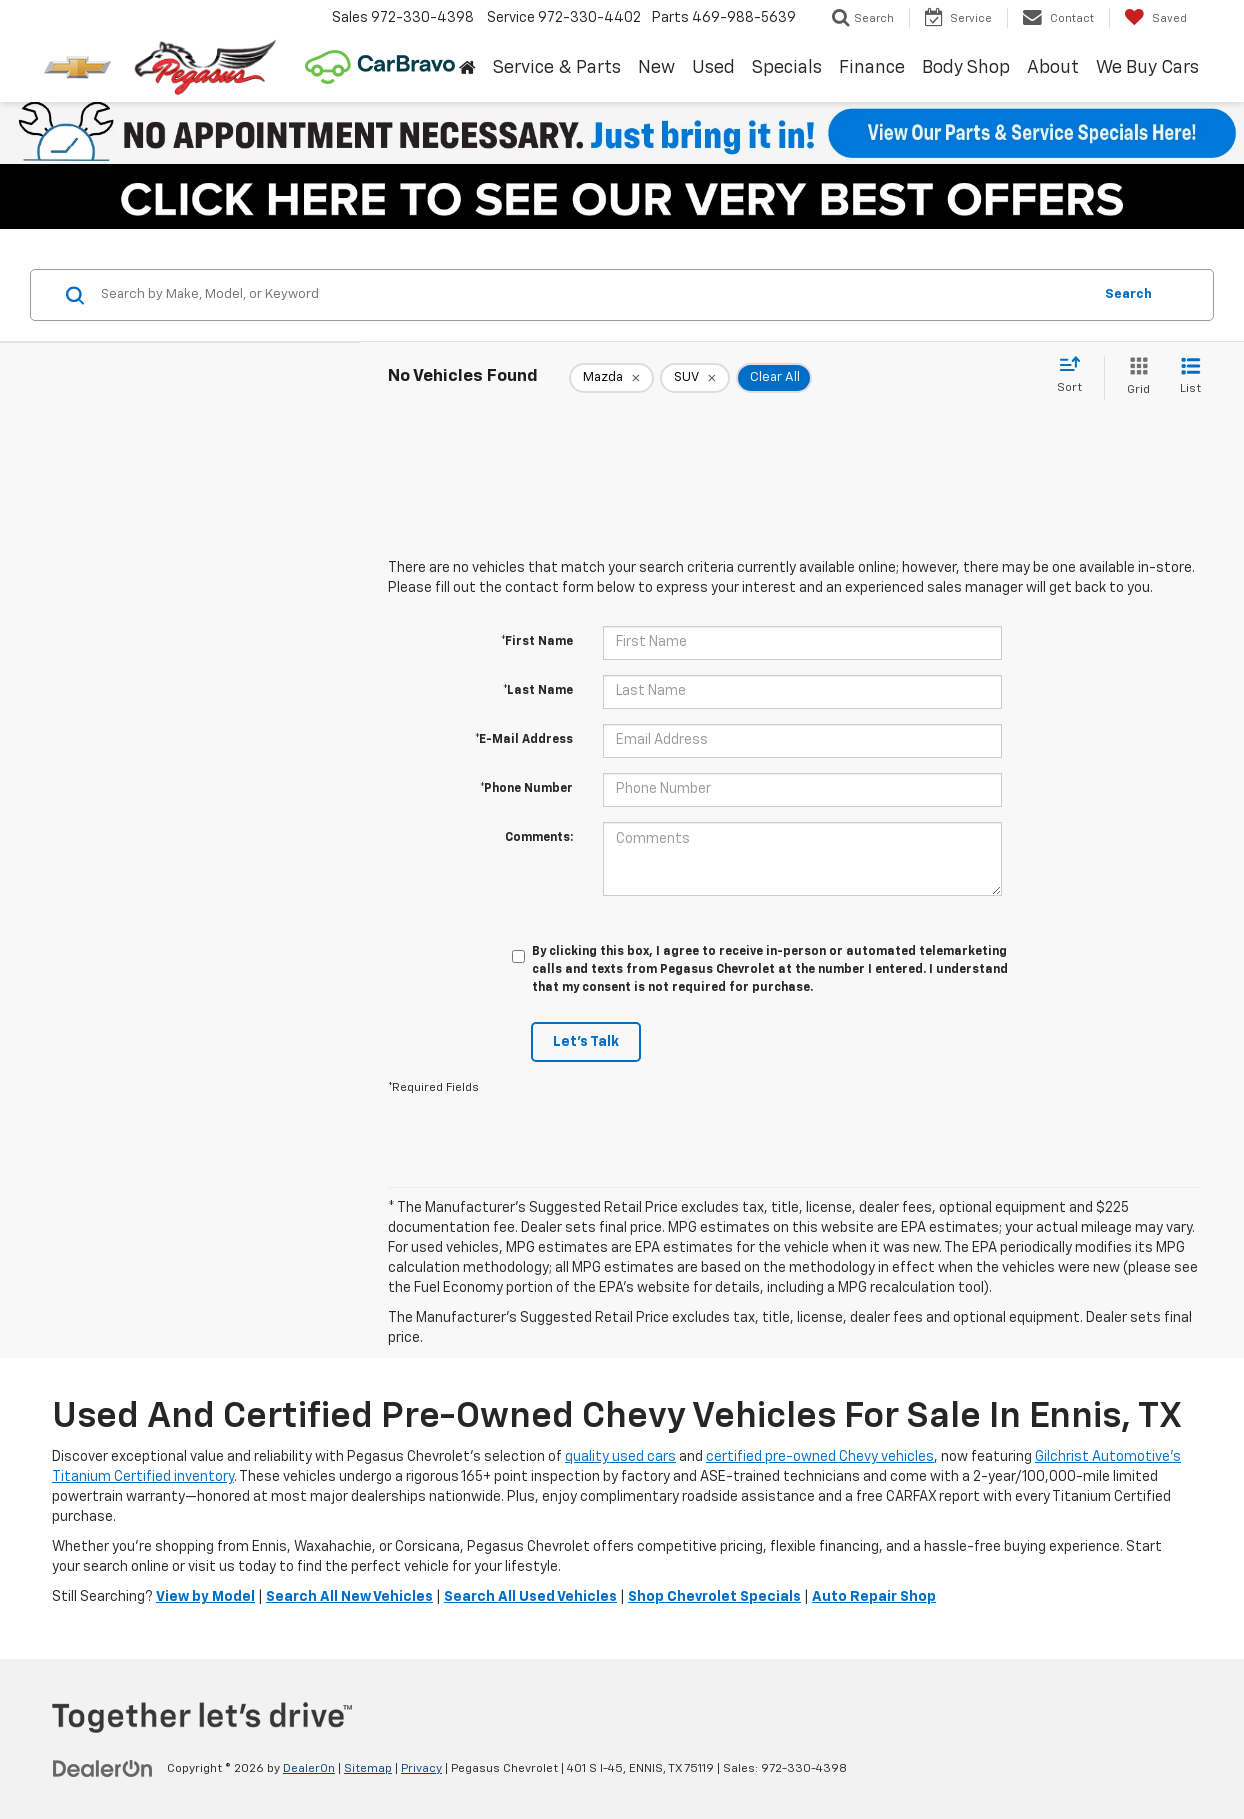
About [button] (1053, 68)
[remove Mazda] (611, 378)
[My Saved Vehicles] (1155, 18)
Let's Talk (586, 1042)
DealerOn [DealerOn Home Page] (309, 1769)
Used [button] (713, 68)
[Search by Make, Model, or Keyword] (593, 295)
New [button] (656, 68)
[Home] (467, 69)
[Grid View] (1134, 377)
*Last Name (538, 691)
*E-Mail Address (524, 740)
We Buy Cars (1147, 68)
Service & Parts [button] (557, 68)
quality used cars (620, 1457)
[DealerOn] (103, 1768)
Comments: (539, 838)
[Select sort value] (1075, 376)
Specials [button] (787, 68)
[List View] (1190, 377)
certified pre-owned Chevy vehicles (820, 1457)
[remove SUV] (695, 378)
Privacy (421, 1769)
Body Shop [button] (966, 68)
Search (1128, 294)
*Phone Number (526, 789)
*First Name (537, 642)
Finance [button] (872, 68)
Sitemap (368, 1769)
